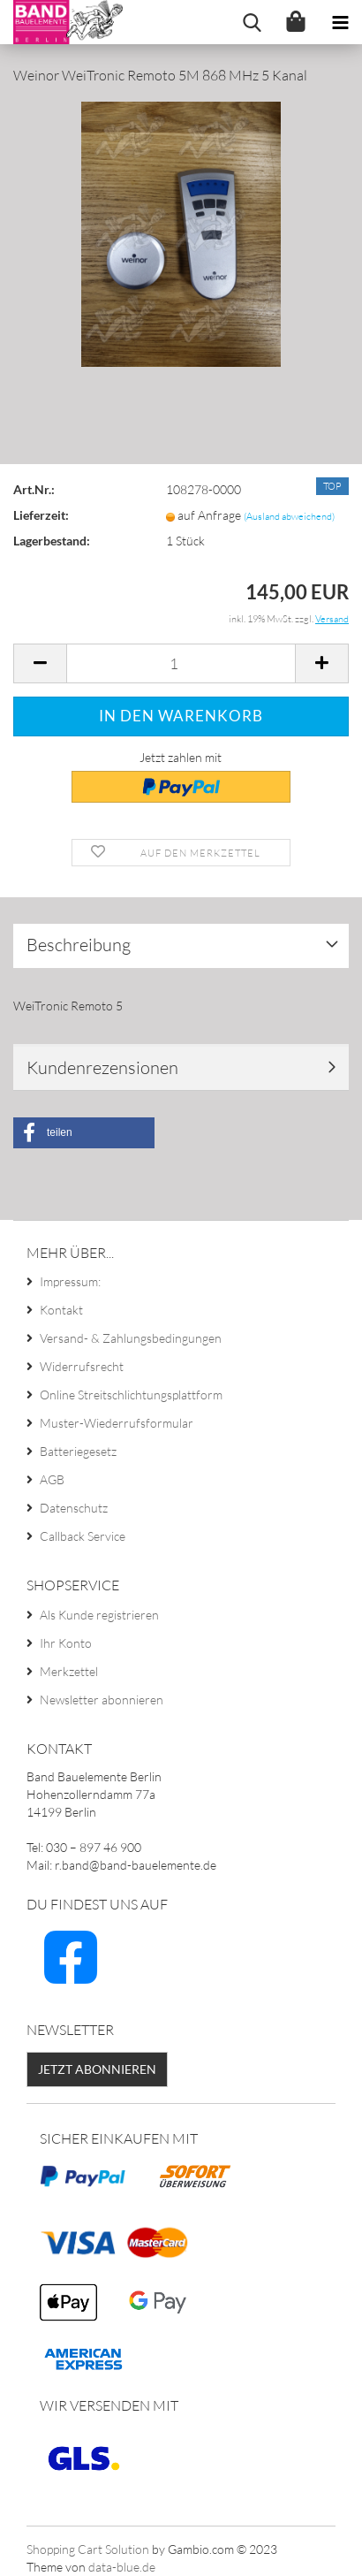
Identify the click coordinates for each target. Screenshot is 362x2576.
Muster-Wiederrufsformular (116, 1422)
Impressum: (70, 1281)
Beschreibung (78, 945)
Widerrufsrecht (82, 1366)
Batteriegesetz (78, 1451)
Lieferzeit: (41, 514)
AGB (52, 1479)
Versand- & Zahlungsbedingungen (131, 1337)
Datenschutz (74, 1507)
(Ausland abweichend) (289, 516)
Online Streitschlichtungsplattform (131, 1394)
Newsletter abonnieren (101, 1699)
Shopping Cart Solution (87, 2549)
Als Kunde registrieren (99, 1614)
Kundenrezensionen (102, 1067)
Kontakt (61, 1309)
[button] (84, 1132)
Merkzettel (69, 1671)
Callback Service (82, 1535)
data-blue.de (121, 2566)
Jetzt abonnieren (97, 2069)
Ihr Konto (66, 1642)
